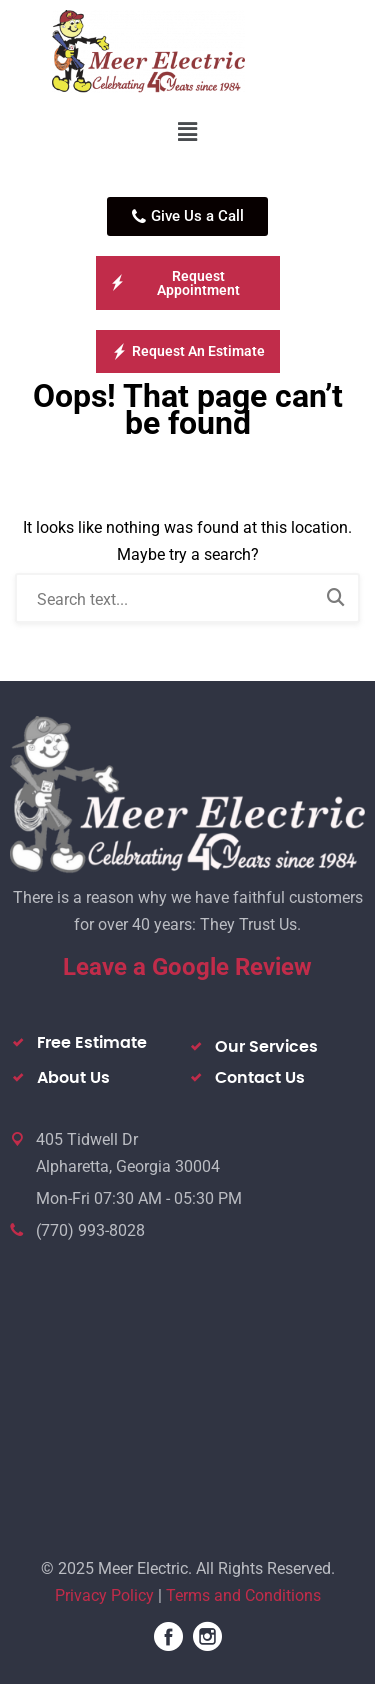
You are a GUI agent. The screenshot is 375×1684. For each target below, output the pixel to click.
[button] (187, 132)
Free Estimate (92, 1043)
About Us (73, 1078)
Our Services (266, 1047)
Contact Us (260, 1078)
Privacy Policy (104, 1595)
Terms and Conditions (243, 1595)
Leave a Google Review (187, 967)
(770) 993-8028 (90, 1230)
